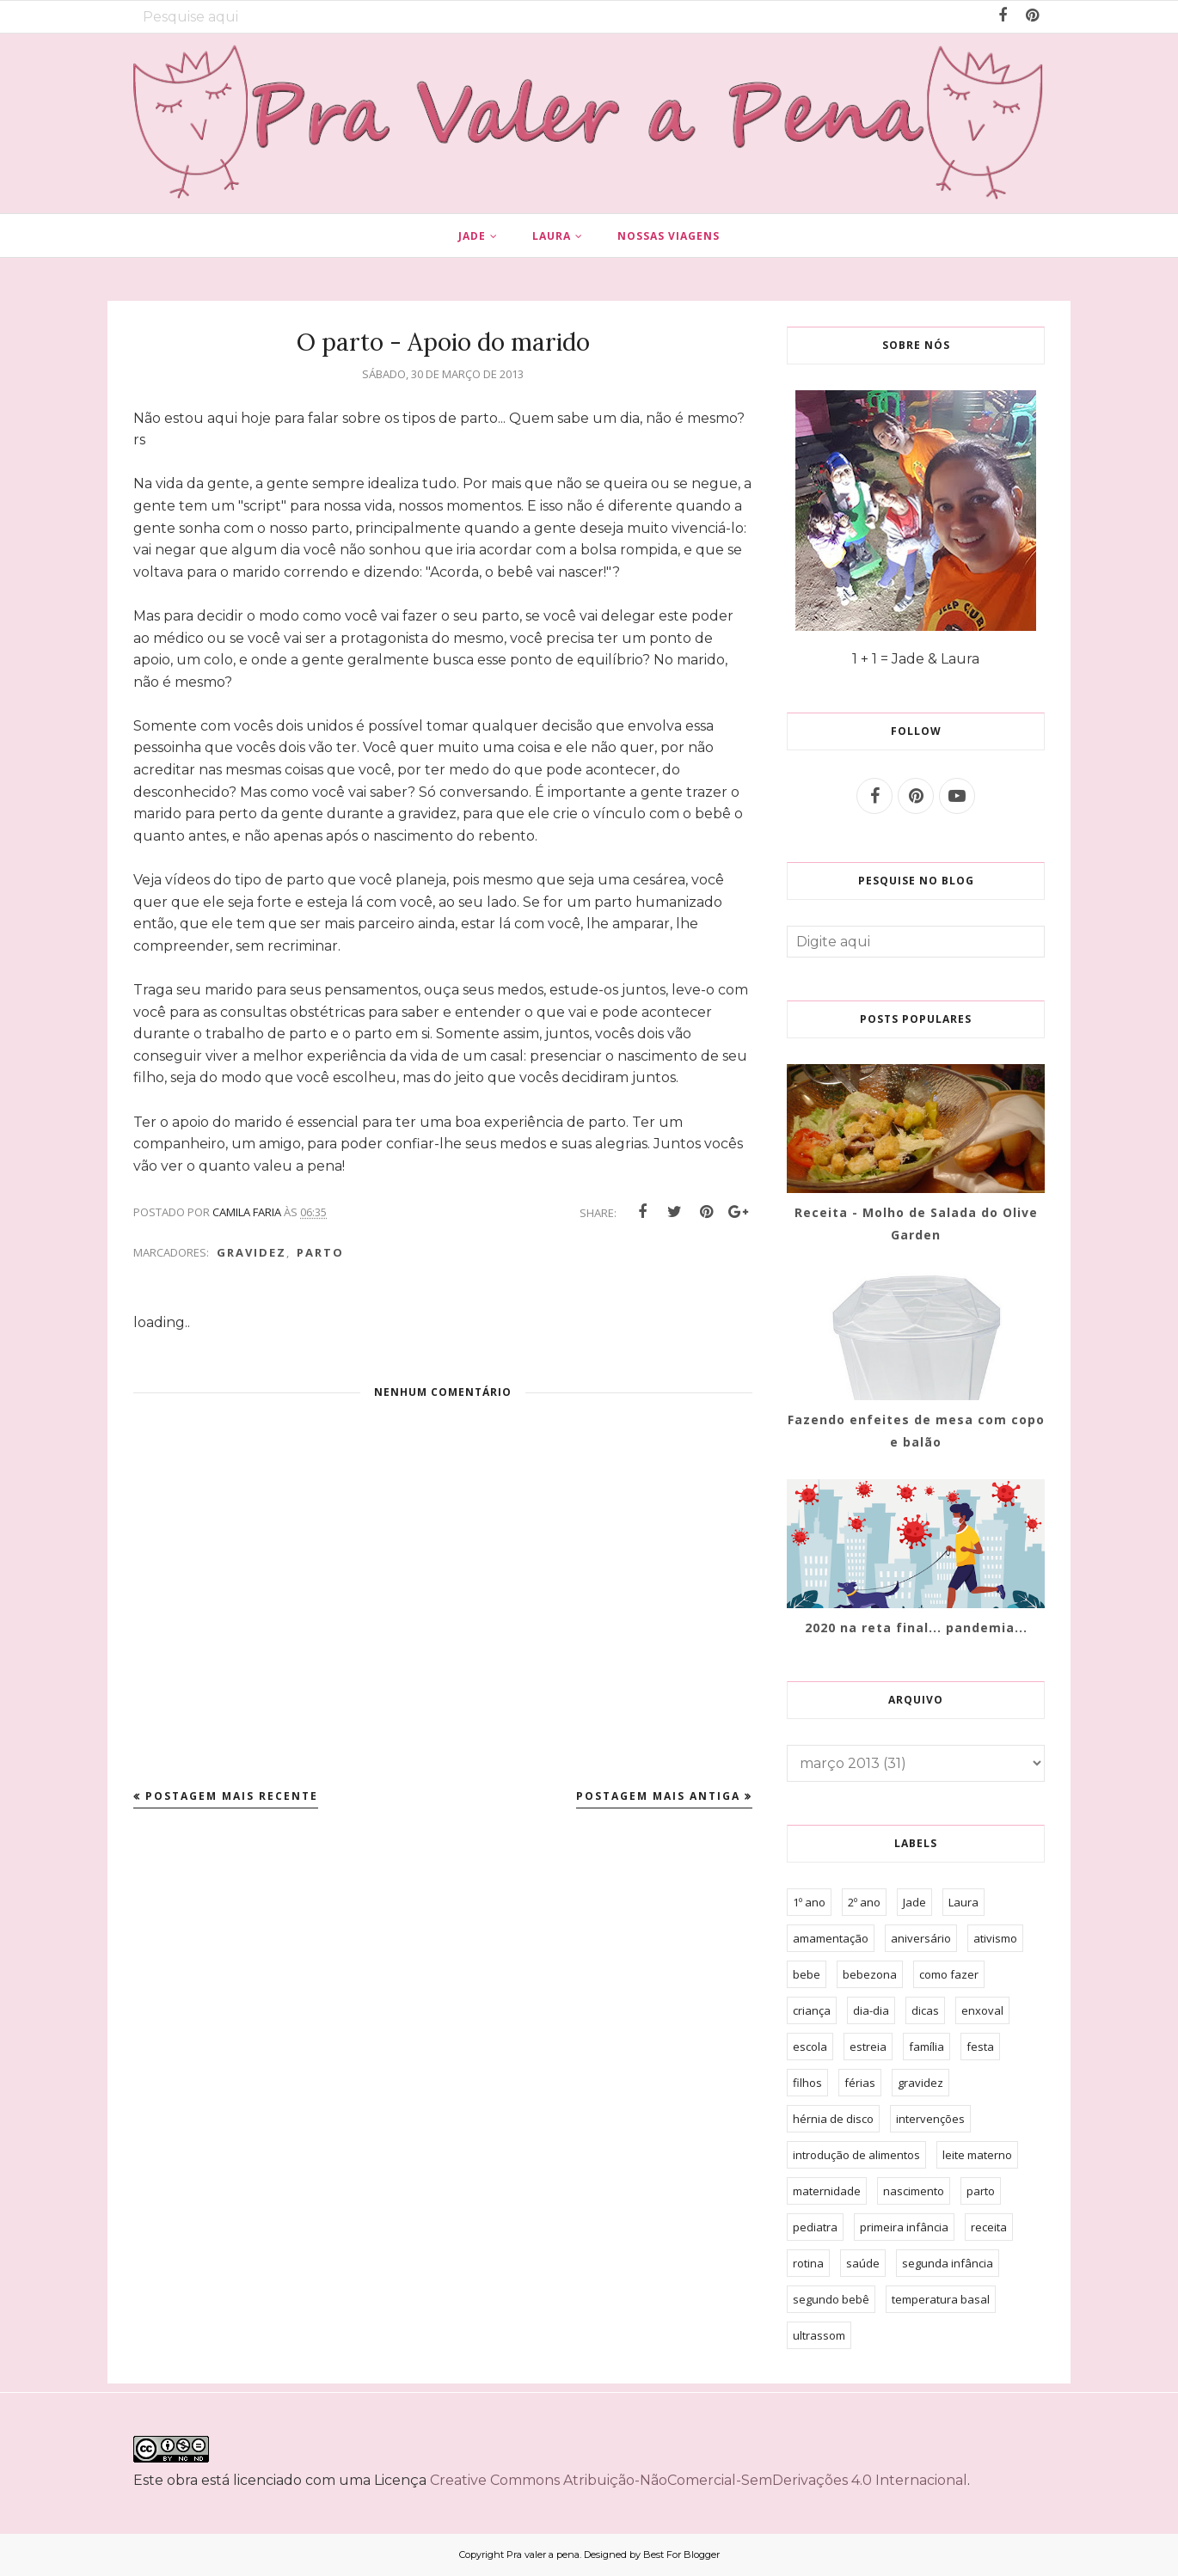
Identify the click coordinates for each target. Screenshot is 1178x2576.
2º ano (864, 1902)
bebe (806, 1974)
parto (320, 1252)
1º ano (809, 1902)
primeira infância (904, 2227)
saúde (863, 2263)
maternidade (827, 2191)
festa (980, 2046)
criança (812, 2010)
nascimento (913, 2191)
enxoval (982, 2010)
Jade (914, 1902)
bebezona (870, 1974)
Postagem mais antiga (658, 1796)
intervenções (930, 2118)
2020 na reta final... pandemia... (916, 1627)
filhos (807, 2082)
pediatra (815, 2227)
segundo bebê (831, 2299)
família (926, 2046)
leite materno (977, 2155)
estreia (868, 2046)
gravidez (251, 1252)
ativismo (995, 1938)
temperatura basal (941, 2299)
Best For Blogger (681, 2554)
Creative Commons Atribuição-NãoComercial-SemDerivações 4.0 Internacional (698, 2480)
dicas (925, 2010)
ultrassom (819, 2335)
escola (810, 2046)
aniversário (921, 1938)
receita (989, 2227)
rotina (808, 2263)
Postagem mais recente (231, 1796)
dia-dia (871, 2010)
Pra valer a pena (543, 2554)
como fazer (949, 1974)
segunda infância (947, 2263)
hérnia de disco (833, 2118)
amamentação (830, 1938)
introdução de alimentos (856, 2155)
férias (859, 2082)
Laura (963, 1902)
